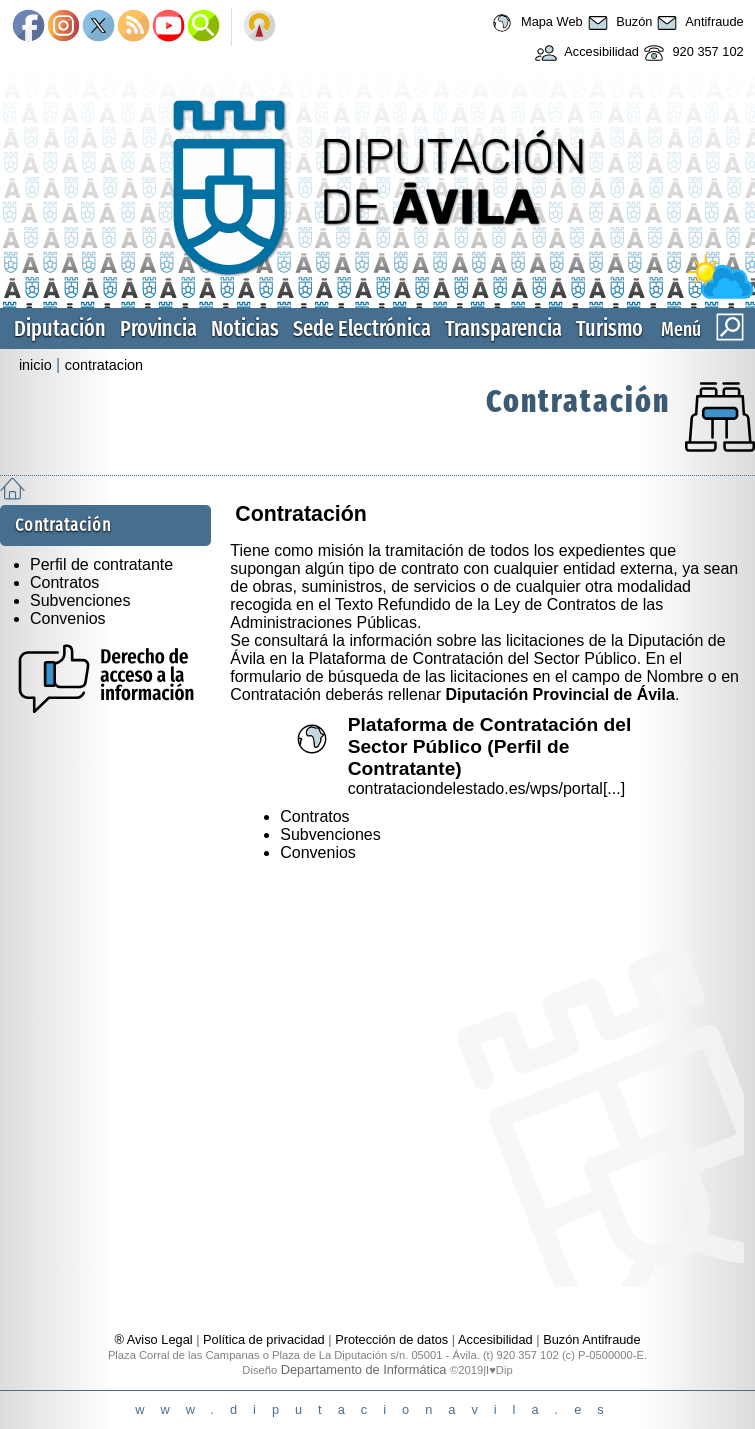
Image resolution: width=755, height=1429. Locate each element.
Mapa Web (534, 23)
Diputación (60, 328)
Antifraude (697, 23)
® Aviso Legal (155, 1339)
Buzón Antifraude (591, 1339)
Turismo (609, 328)
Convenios (68, 618)
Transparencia (503, 328)
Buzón (618, 23)
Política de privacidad (264, 1339)
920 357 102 (691, 53)
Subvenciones (80, 600)
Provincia (158, 328)
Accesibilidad (585, 53)
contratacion (104, 365)
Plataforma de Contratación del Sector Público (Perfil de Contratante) (490, 746)
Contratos (64, 582)
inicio (35, 365)
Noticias (245, 328)
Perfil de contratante (101, 564)
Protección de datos (391, 1339)
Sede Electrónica (362, 328)
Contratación (578, 401)
